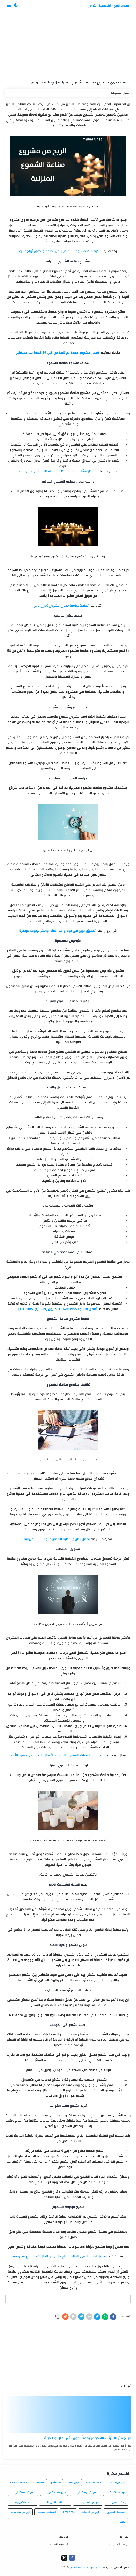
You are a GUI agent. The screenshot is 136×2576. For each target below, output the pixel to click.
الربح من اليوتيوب (90, 2502)
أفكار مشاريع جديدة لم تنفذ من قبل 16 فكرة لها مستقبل (57, 353)
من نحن (63, 2536)
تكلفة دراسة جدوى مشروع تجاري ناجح (61, 605)
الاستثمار (56, 2482)
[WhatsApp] (105, 2317)
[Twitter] (97, 2317)
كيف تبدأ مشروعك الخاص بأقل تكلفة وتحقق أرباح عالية (59, 251)
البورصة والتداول (56, 2492)
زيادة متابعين (119, 2502)
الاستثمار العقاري (116, 2511)
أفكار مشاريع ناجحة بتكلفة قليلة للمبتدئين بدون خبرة (57, 471)
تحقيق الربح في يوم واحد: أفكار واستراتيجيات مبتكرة (57, 931)
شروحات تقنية (118, 2492)
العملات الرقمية (47, 2511)
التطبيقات (39, 2482)
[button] (16, 5)
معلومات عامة (18, 2482)
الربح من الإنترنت (117, 2482)
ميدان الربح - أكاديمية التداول (108, 5)
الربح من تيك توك (21, 2511)
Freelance (69, 2511)
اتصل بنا (124, 2536)
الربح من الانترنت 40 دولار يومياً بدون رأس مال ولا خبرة (87, 2438)
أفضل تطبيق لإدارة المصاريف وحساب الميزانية (57, 1539)
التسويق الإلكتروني (88, 2492)
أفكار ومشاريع (94, 2482)
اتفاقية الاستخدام (57, 2544)
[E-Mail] (89, 2317)
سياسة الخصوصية (118, 2544)
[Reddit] (65, 2317)
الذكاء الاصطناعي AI (58, 2502)
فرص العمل (73, 2482)
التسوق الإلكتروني (25, 2492)
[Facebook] (113, 2317)
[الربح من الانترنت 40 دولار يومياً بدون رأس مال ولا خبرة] (68, 2414)
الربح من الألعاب (91, 2511)
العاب (123, 2521)
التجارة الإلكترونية (25, 2502)
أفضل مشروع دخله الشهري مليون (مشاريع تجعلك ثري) (57, 1309)
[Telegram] (81, 2317)
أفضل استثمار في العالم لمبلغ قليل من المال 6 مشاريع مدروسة (59, 2256)
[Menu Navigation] (9, 5)
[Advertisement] (68, 44)
